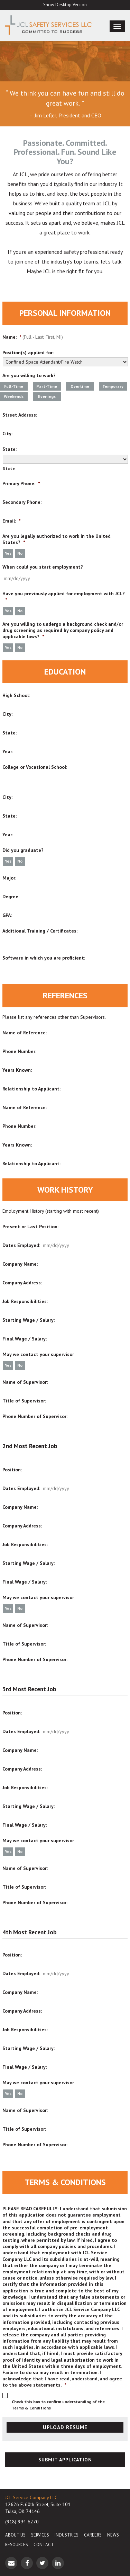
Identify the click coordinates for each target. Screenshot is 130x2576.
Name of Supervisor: (25, 1382)
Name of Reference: (24, 1032)
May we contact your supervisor (38, 1354)
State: (9, 449)
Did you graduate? (23, 850)
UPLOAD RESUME (65, 2427)
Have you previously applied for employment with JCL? (63, 596)
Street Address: (19, 415)
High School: (16, 695)
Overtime (80, 386)
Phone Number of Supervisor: (34, 1416)
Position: (12, 1470)
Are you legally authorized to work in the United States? (56, 539)
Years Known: (17, 1070)
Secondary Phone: (21, 502)
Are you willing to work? (29, 375)
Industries (66, 2535)
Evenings (47, 396)
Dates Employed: (21, 1245)
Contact (44, 2545)
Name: (11, 337)
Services (40, 2535)
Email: (11, 521)
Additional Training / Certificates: (39, 931)
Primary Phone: (21, 483)
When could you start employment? (42, 567)
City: (7, 433)
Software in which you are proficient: (43, 958)
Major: (9, 878)
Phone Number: (19, 1051)
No (19, 553)
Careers (93, 2535)
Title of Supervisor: (24, 1401)
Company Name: (20, 1264)
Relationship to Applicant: (31, 1089)
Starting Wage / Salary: (28, 1320)
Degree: (10, 896)
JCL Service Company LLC (31, 2497)
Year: (7, 751)
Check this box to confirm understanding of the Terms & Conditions (58, 2404)
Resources (16, 2545)
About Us (15, 2535)
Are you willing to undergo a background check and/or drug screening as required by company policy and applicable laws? (62, 630)
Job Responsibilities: (25, 1301)
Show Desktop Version (65, 5)
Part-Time (46, 386)
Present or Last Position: (30, 1226)
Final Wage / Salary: (24, 1339)
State (9, 468)
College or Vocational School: (34, 767)
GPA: (7, 915)
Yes (8, 553)
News (113, 2535)
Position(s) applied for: (28, 352)
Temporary (112, 386)
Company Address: (22, 1283)
